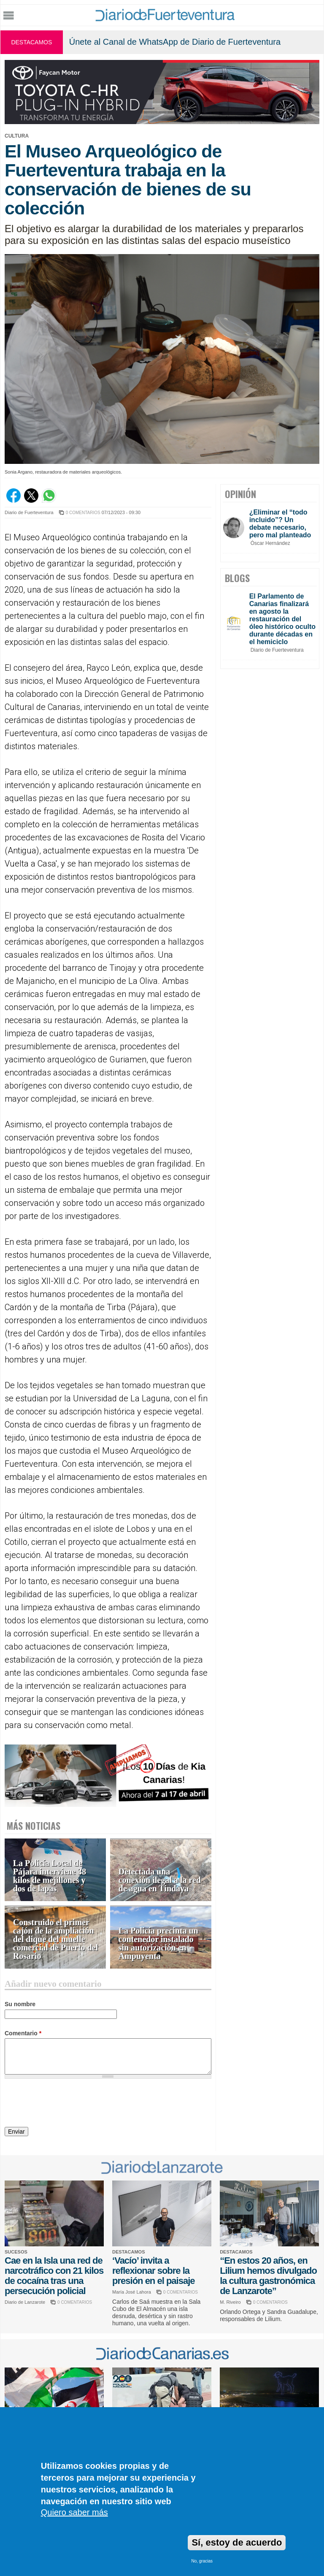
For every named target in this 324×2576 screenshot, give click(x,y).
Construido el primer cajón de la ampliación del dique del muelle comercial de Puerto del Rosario (55, 1939)
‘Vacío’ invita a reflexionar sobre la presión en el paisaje (153, 2270)
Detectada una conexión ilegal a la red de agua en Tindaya (160, 1880)
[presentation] (69, 2104)
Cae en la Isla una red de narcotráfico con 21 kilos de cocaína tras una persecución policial (54, 2275)
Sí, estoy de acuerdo (237, 2542)
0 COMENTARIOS (83, 512)
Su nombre (20, 2004)
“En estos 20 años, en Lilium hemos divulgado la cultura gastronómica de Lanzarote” (268, 2275)
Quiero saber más (74, 2512)
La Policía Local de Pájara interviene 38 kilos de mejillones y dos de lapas (49, 1876)
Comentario (23, 2033)
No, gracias (202, 2561)
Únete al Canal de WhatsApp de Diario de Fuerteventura (175, 41)
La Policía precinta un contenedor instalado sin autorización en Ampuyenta (158, 1943)
